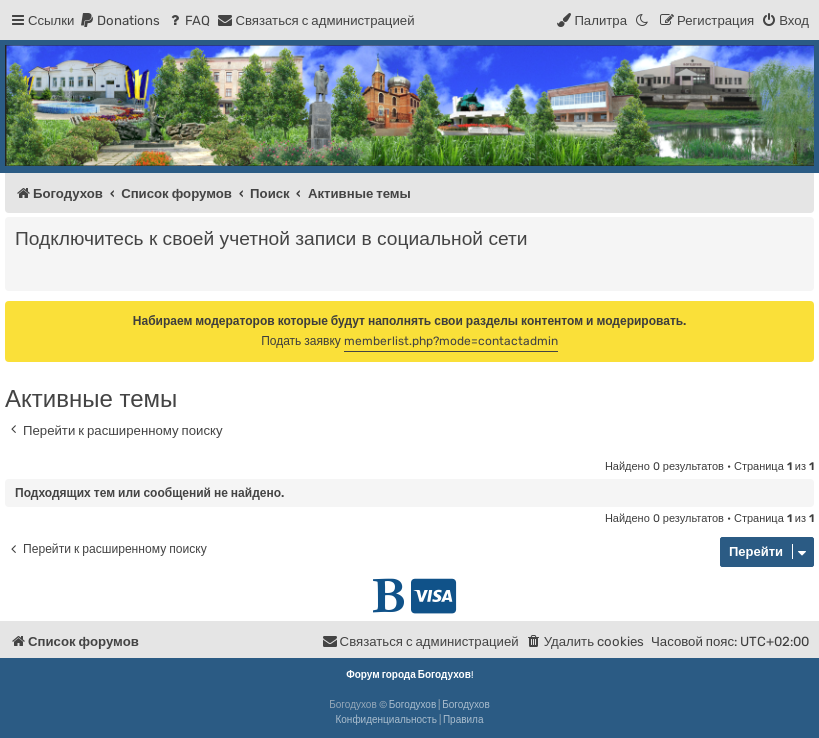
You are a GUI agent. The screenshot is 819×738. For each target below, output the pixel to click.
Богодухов (413, 705)
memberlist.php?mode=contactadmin (451, 341)
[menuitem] (119, 20)
